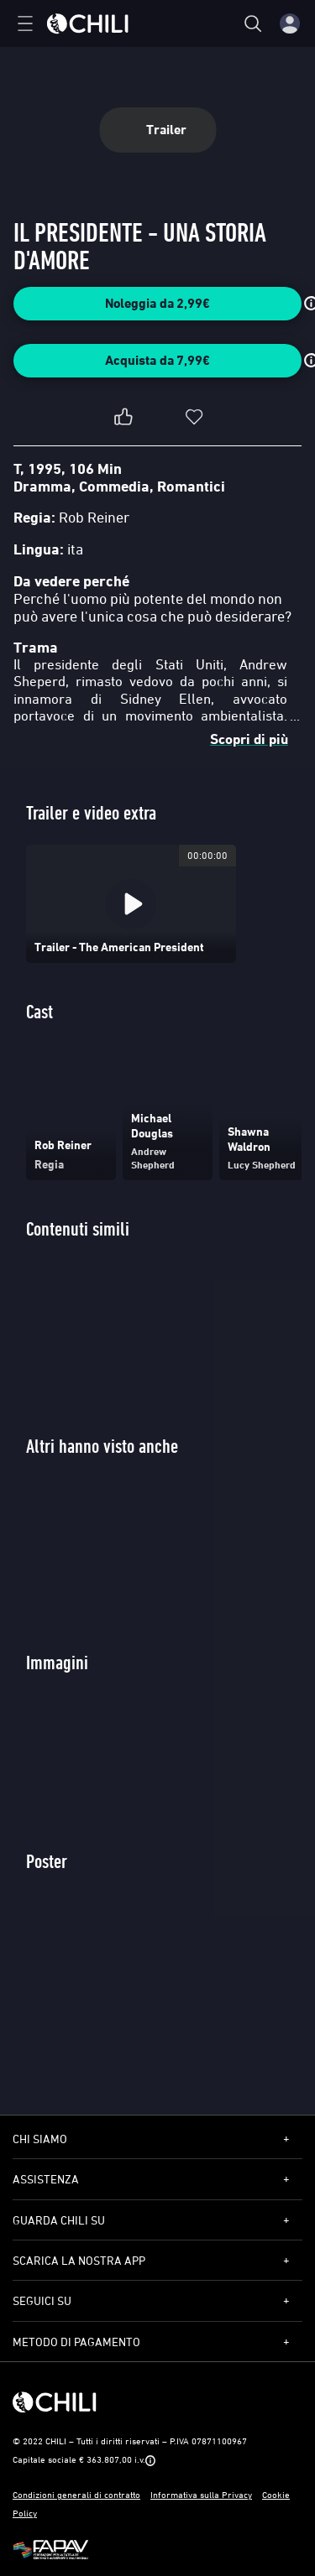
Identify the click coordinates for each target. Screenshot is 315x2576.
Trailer (157, 130)
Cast (39, 1011)
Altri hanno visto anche (102, 1445)
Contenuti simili (77, 1228)
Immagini (57, 1662)
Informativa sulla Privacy (201, 2494)
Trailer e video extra (91, 812)
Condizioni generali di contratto (76, 2494)
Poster (46, 1861)
